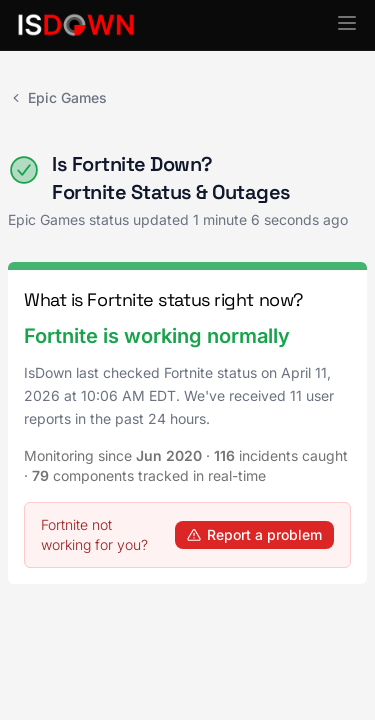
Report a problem (254, 534)
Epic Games (57, 97)
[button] (347, 23)
